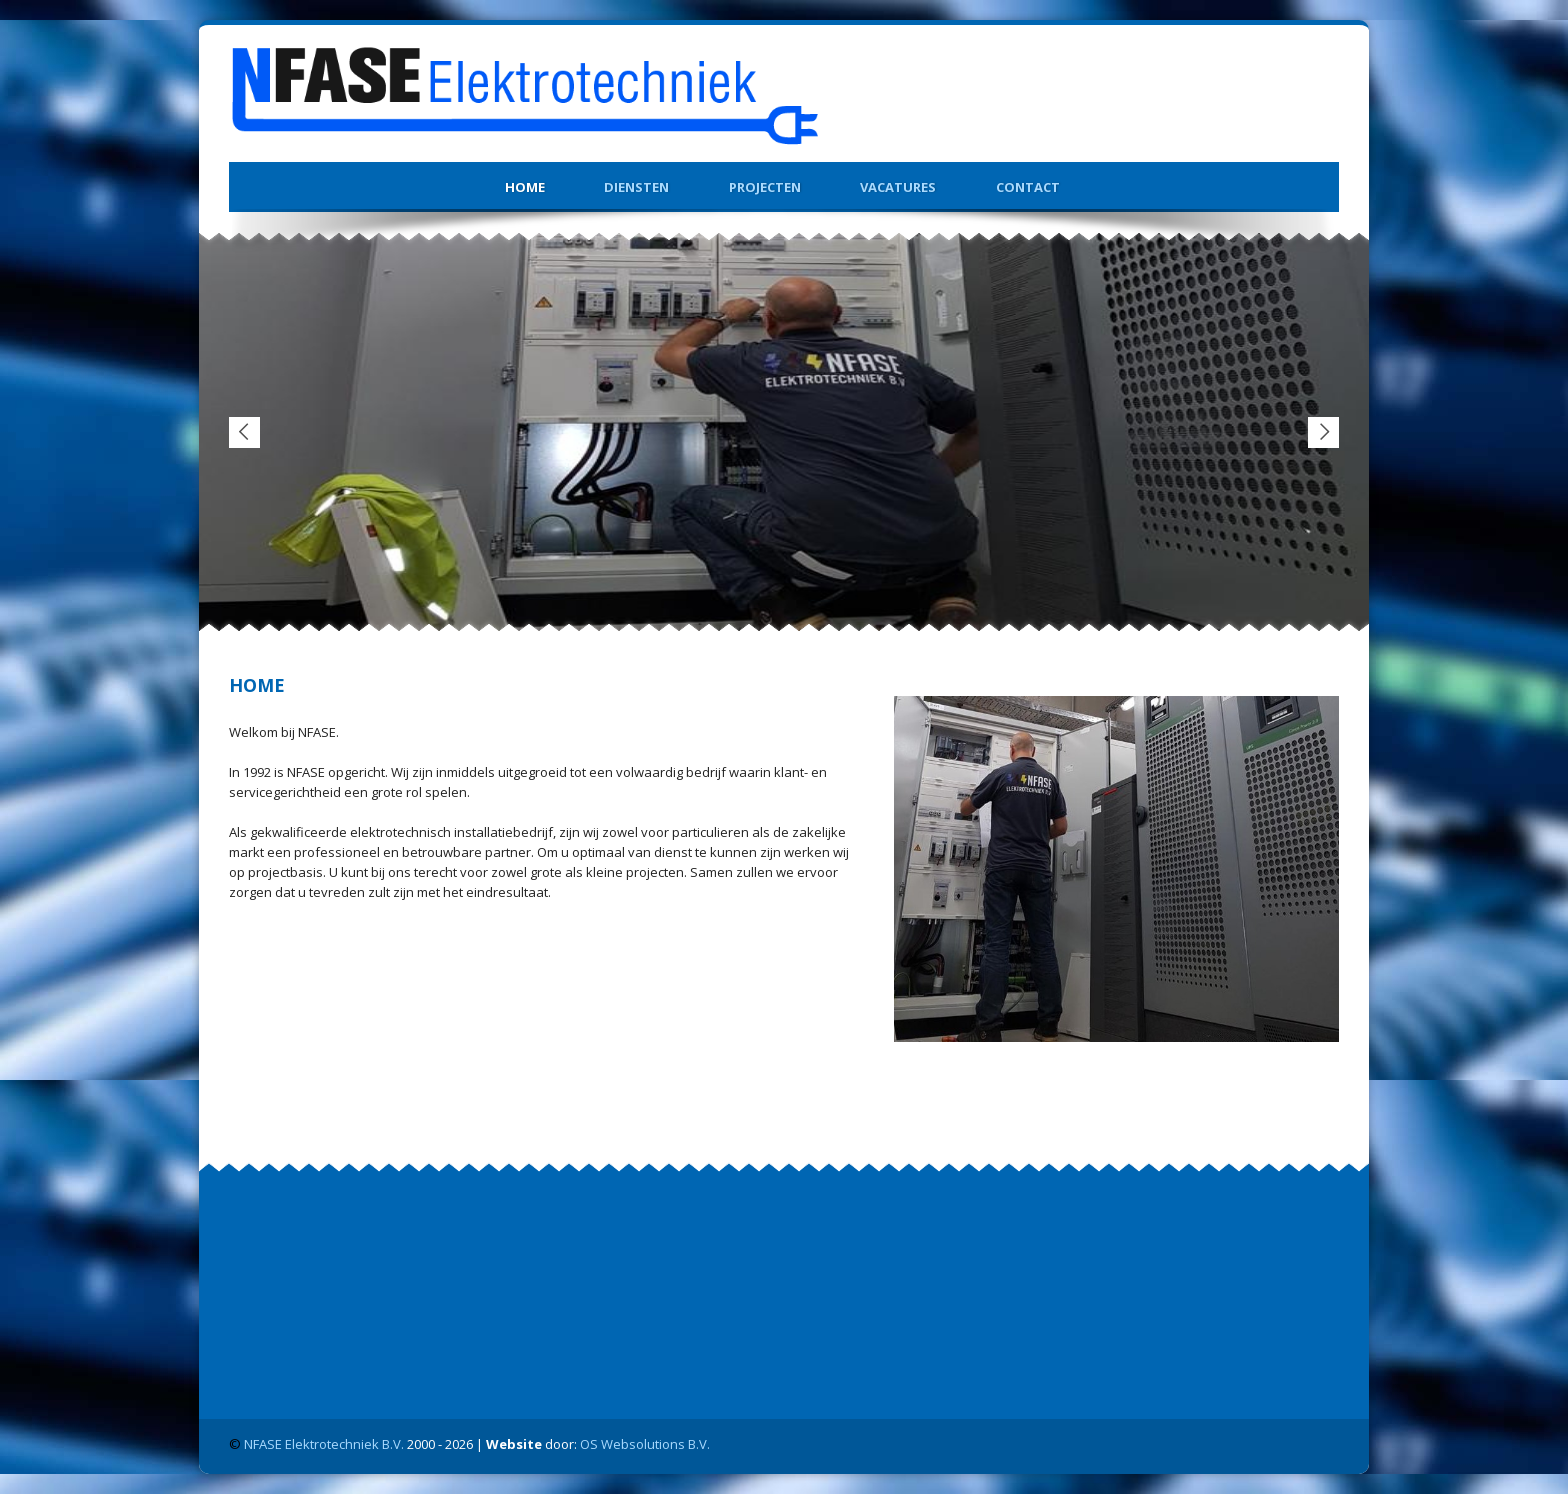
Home (525, 187)
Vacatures (898, 187)
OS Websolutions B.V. (645, 1444)
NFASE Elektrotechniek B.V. (324, 1444)
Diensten (636, 187)
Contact (1028, 187)
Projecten (765, 187)
